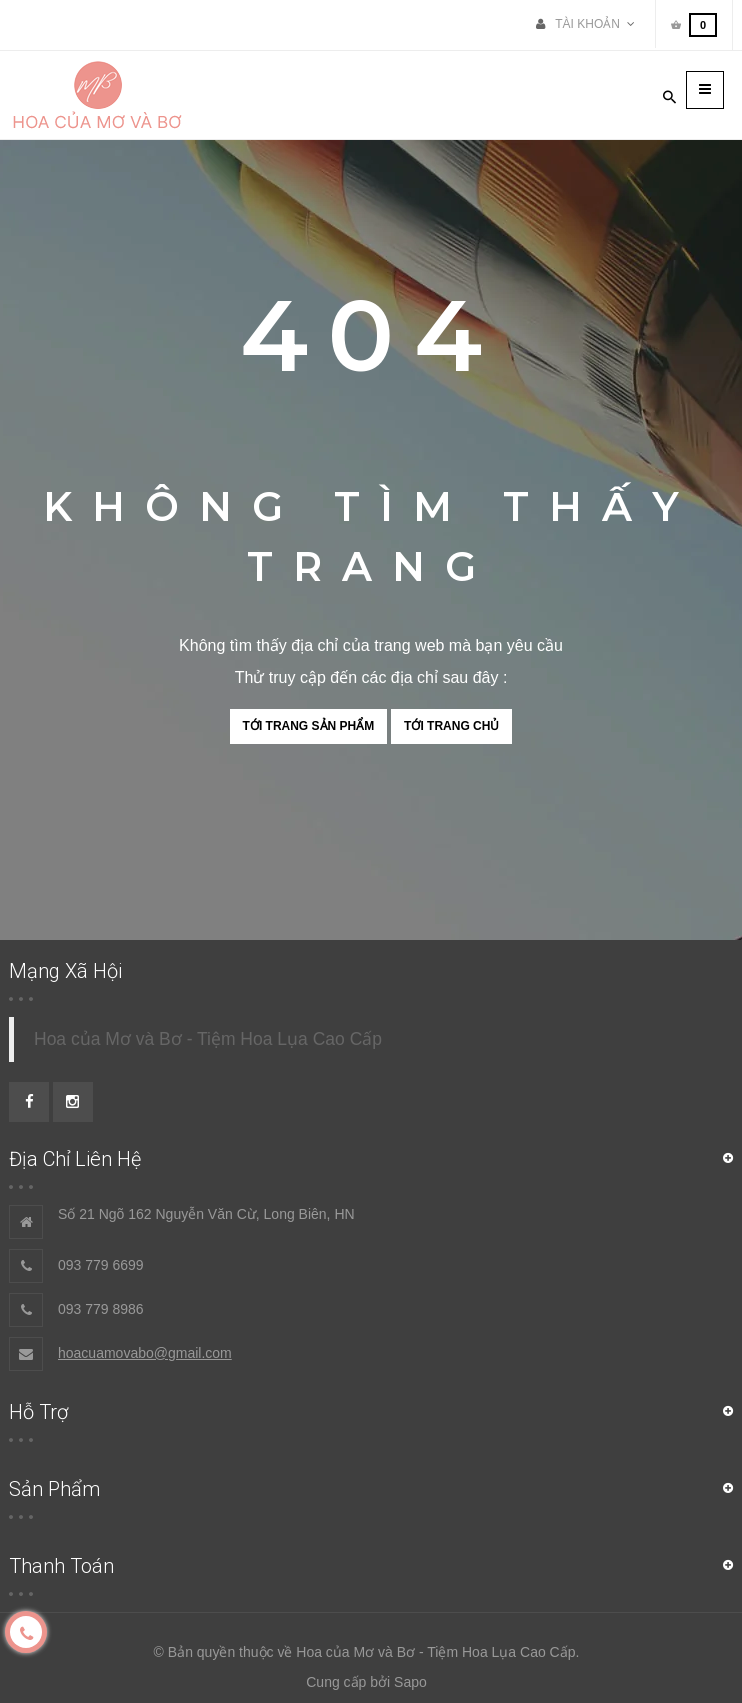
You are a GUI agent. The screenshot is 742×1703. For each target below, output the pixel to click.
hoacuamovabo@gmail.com (145, 1353)
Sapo (410, 1682)
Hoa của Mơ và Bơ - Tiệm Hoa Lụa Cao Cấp (208, 1039)
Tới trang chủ (451, 726)
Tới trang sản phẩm (309, 726)
